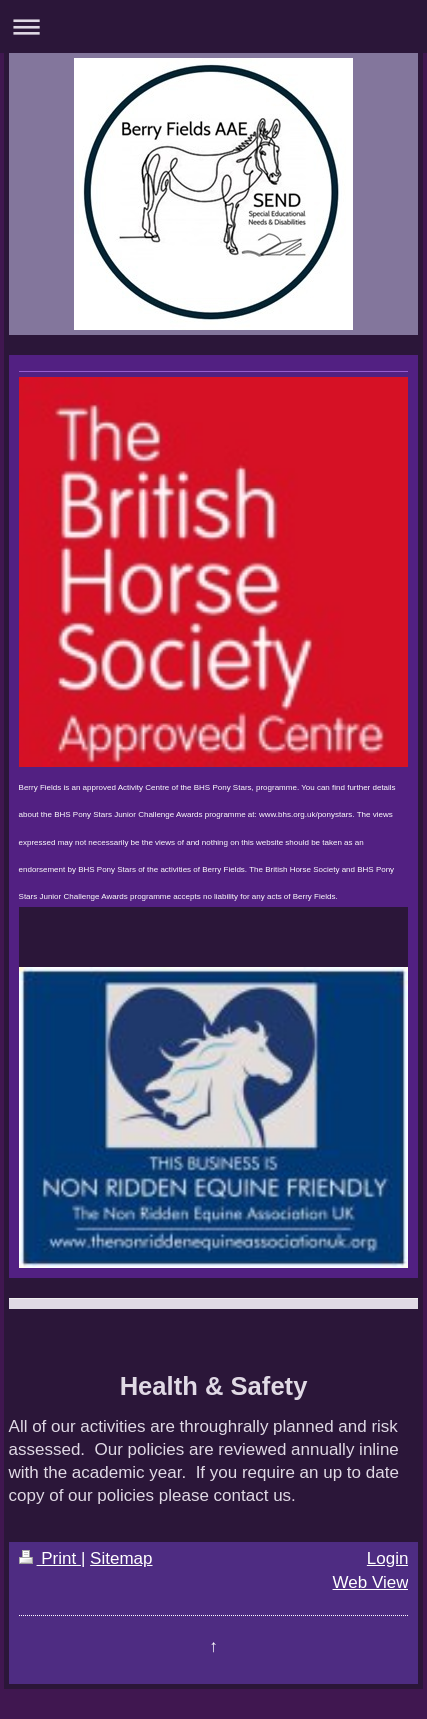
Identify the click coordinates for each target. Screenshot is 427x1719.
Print (50, 1558)
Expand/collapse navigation (213, 26)
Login (388, 1558)
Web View (371, 1582)
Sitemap (121, 1558)
